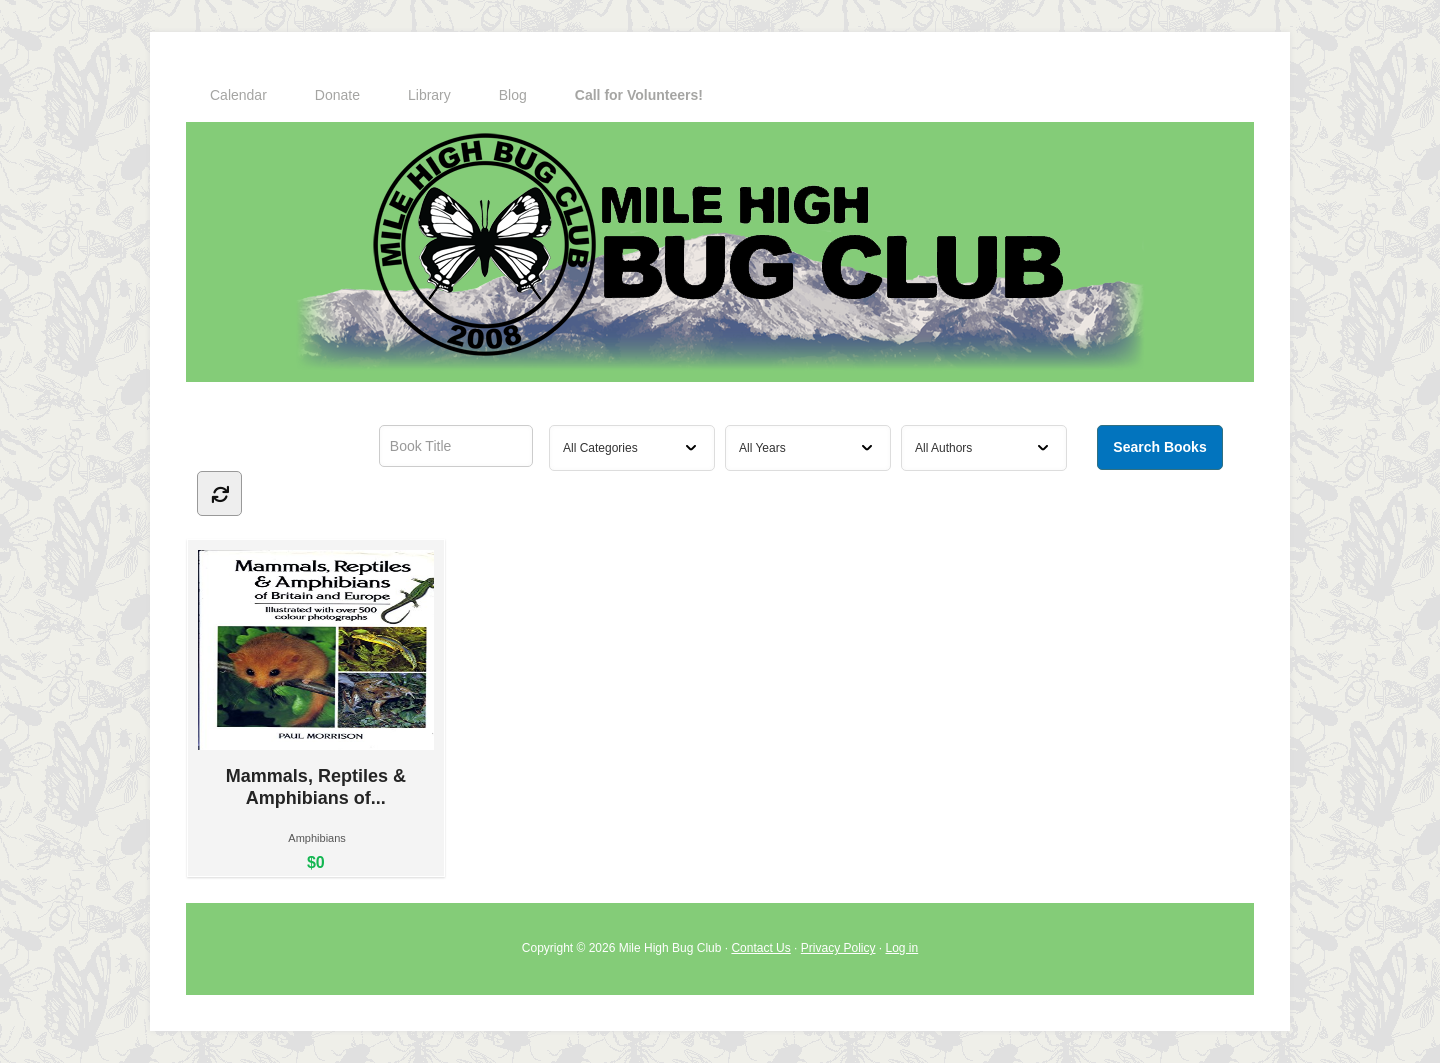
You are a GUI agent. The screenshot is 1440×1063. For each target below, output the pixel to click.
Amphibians (316, 838)
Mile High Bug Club (720, 252)
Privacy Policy (838, 948)
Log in (902, 948)
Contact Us (760, 948)
